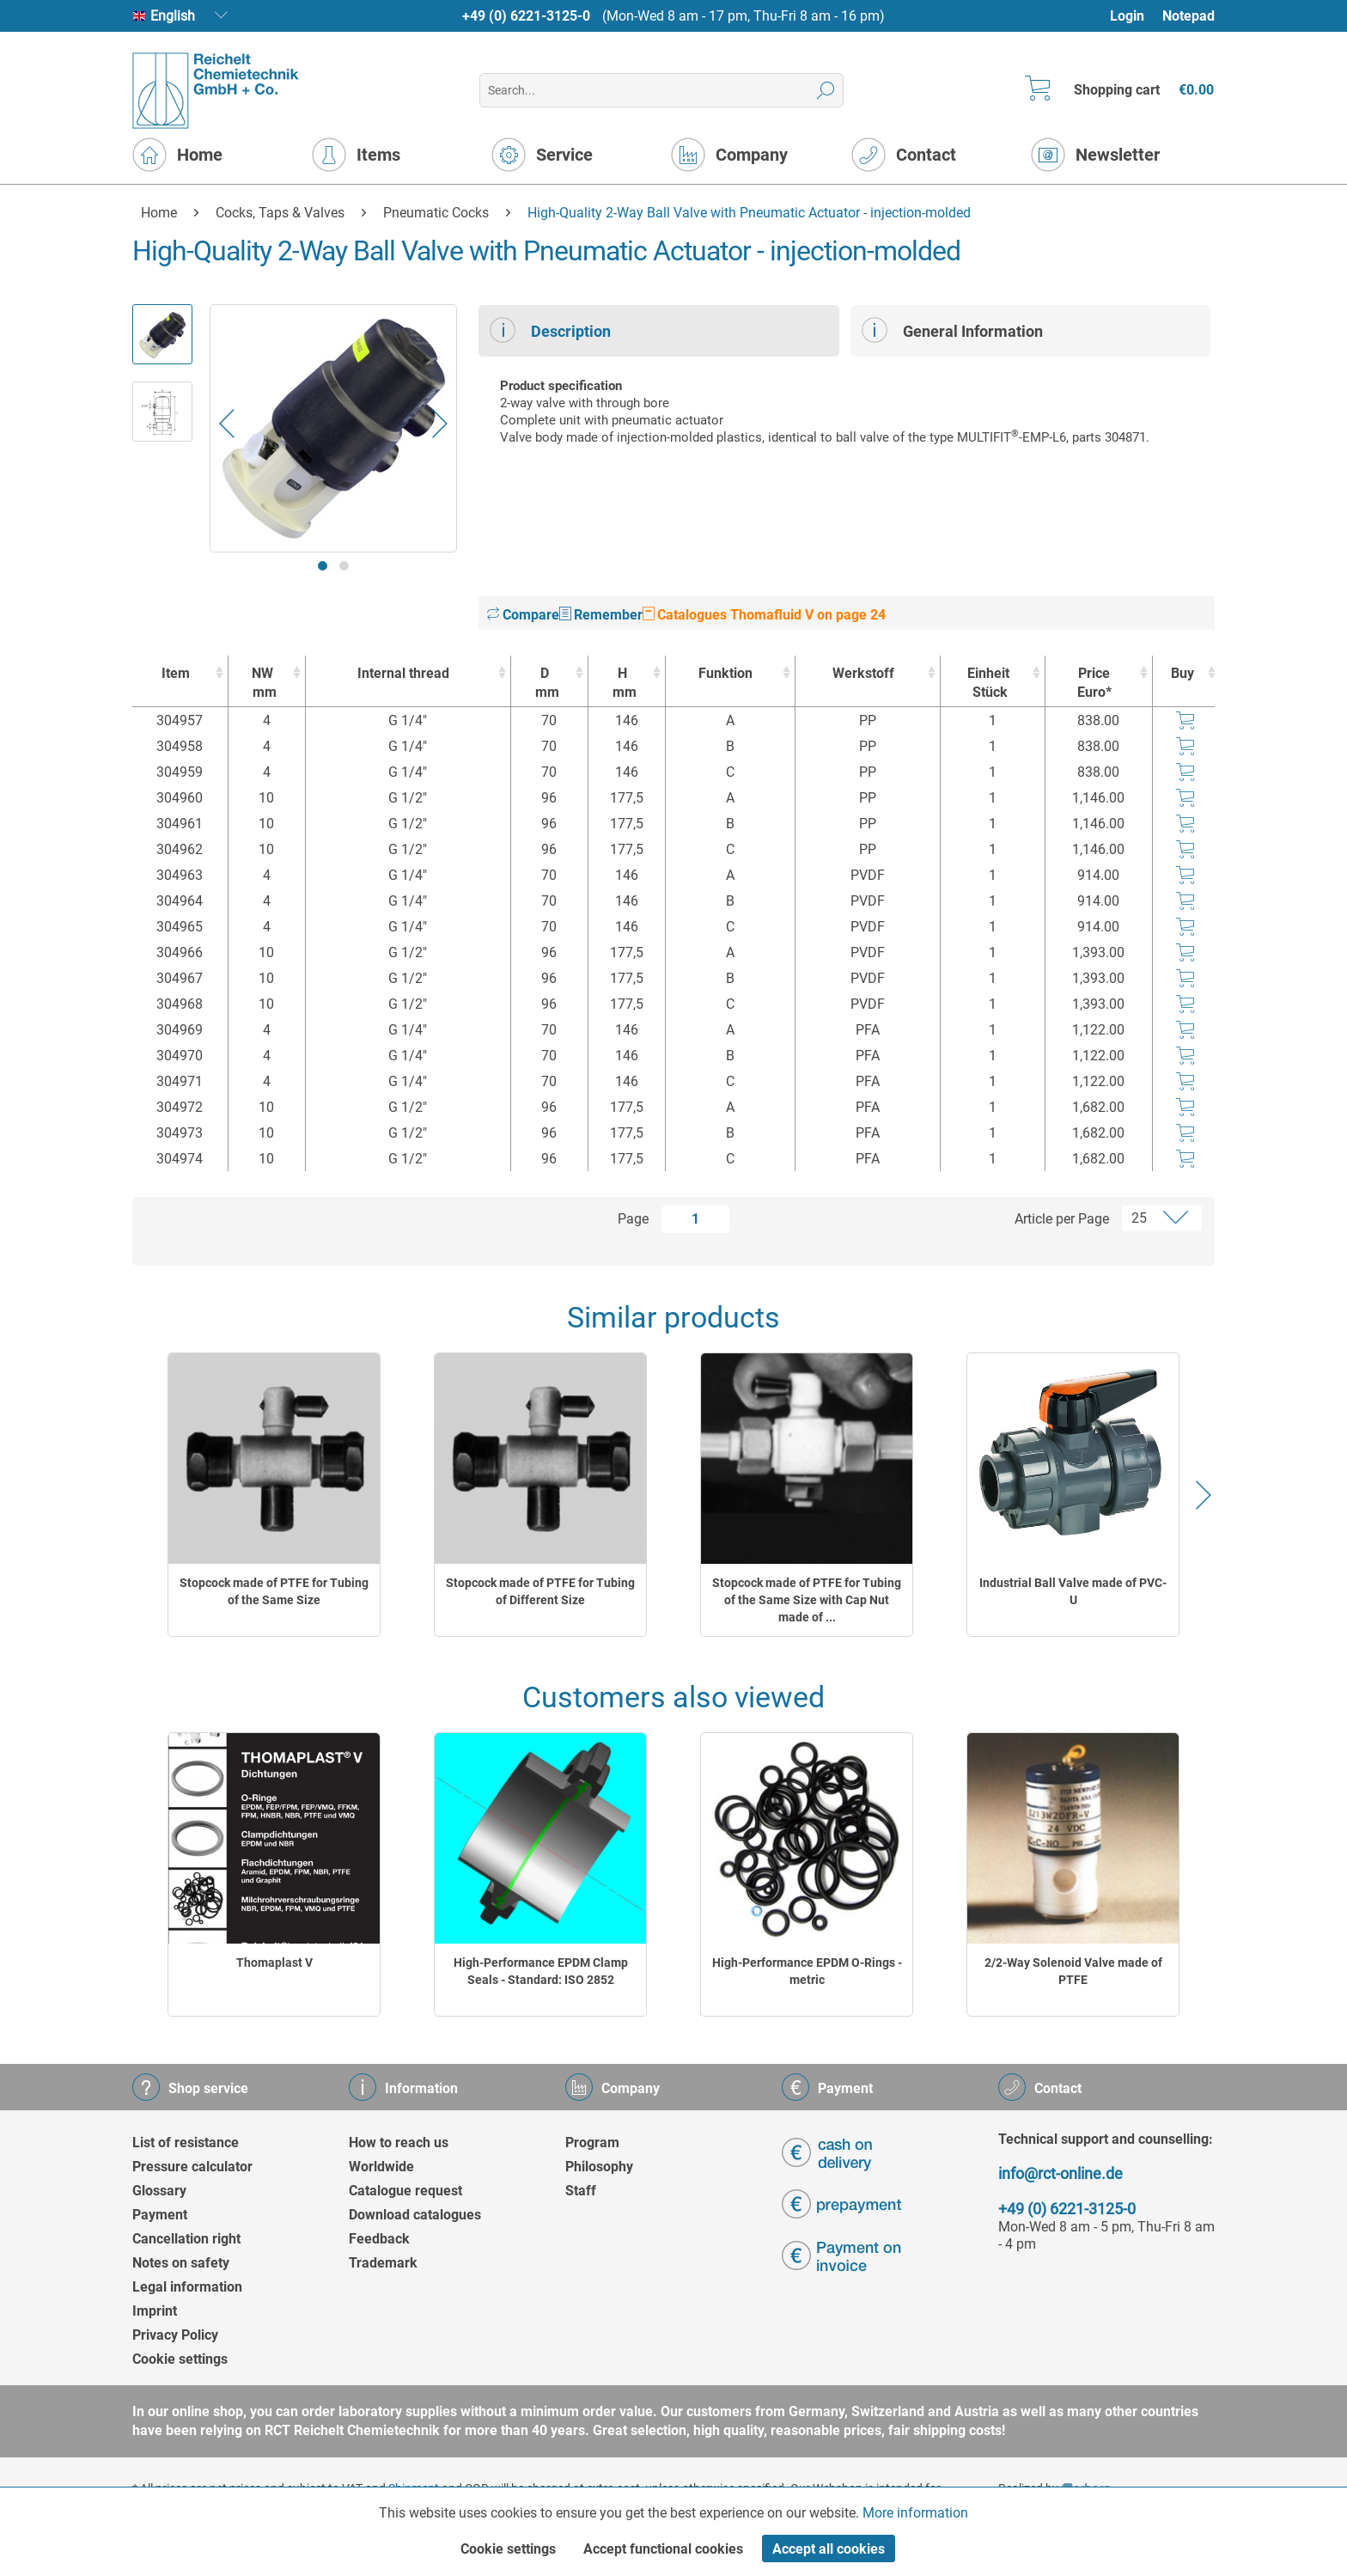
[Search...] (661, 90)
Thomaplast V (274, 1962)
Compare (523, 615)
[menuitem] (1135, 16)
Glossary (159, 2190)
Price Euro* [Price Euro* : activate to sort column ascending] (1094, 682)
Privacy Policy (175, 2335)
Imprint (154, 2311)
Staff (580, 2190)
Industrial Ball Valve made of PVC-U (1073, 1591)
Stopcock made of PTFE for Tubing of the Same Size (274, 1591)
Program (592, 2142)
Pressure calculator (192, 2166)
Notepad (1188, 16)
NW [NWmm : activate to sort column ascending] (262, 683)
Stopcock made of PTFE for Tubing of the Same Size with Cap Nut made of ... (806, 1600)
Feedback (379, 2239)
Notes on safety (180, 2263)
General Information (952, 330)
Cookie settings (180, 2359)
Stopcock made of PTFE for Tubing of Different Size (540, 1591)
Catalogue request (405, 2190)
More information (915, 2513)
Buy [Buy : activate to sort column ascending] (1182, 673)
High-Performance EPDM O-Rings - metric (807, 1971)
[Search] (826, 90)
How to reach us (398, 2142)
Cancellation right (186, 2239)
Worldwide (381, 2166)
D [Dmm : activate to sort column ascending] (545, 683)
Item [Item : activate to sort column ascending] (176, 673)
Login (1127, 16)
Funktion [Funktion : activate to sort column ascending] (725, 673)
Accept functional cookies (663, 2549)
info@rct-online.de (1060, 2173)
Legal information (187, 2287)
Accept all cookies (828, 2549)
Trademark (383, 2263)
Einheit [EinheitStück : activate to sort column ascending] (988, 683)
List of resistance (185, 2142)
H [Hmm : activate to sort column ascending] (622, 683)
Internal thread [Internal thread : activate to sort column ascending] (403, 673)
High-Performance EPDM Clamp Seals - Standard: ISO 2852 (541, 1971)
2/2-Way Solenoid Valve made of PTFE (1073, 1971)
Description (550, 330)
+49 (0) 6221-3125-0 (526, 16)
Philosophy (599, 2166)
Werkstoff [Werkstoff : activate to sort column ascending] (863, 673)
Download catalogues (415, 2215)
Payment (159, 2215)
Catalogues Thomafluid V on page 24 (764, 615)
